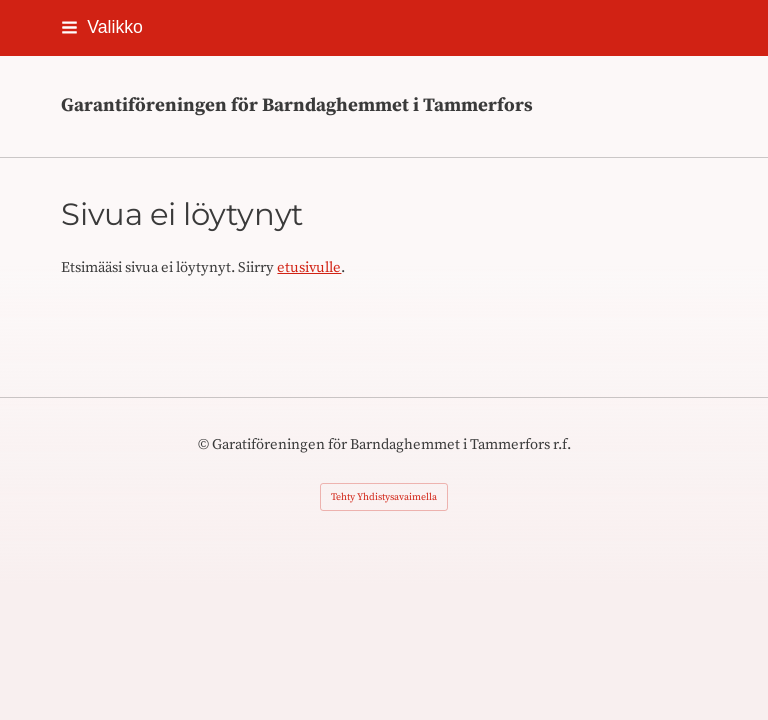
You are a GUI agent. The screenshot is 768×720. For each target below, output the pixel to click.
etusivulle (309, 267)
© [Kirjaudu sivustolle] (205, 444)
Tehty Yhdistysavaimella (384, 497)
